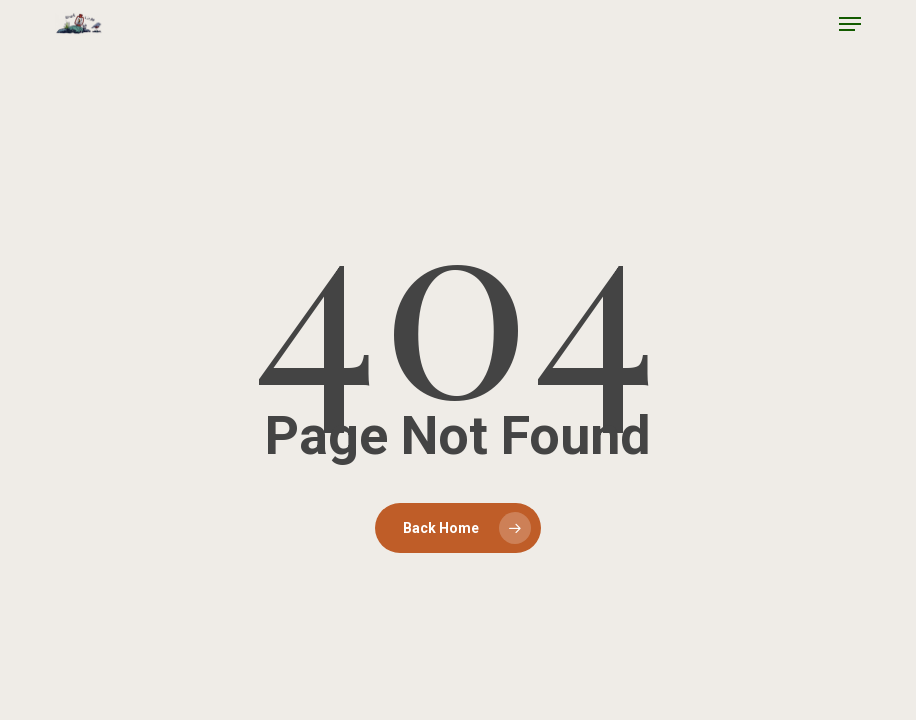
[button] (850, 24)
